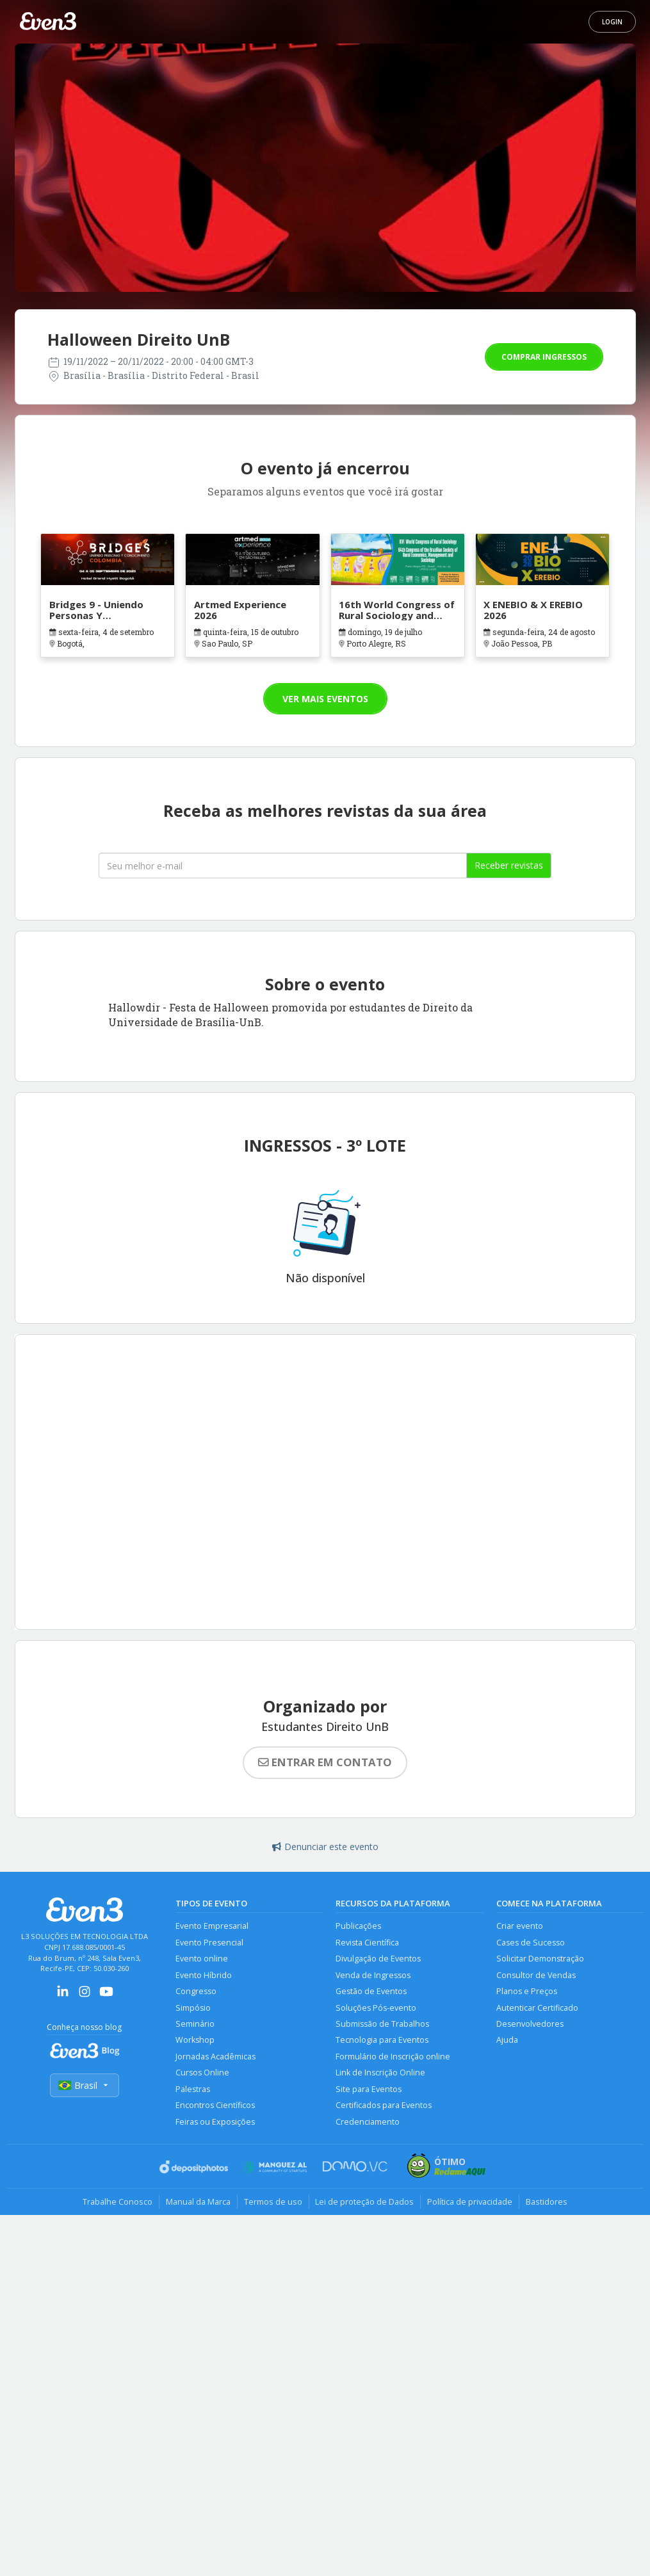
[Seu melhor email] (283, 865)
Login (612, 21)
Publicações (358, 1925)
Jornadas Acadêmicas (215, 2056)
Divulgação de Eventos (378, 1958)
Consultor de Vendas (536, 1975)
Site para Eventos (369, 2089)
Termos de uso (273, 2202)
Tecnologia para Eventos (382, 2040)
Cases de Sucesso (530, 1942)
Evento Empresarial (211, 1925)
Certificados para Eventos (384, 2105)
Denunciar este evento (325, 1846)
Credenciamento (368, 2121)
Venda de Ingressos (373, 1975)
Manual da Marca (198, 2202)
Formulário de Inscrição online (393, 2056)
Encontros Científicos (215, 2105)
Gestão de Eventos (371, 1991)
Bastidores (547, 2202)
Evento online (201, 1958)
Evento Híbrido (203, 1975)
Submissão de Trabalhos (382, 2023)
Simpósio (193, 2007)
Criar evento (519, 1925)
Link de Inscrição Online (380, 2073)
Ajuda (507, 2040)
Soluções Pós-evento (376, 2007)
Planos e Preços (526, 1991)
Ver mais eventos (325, 699)
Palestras (192, 2089)
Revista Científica (367, 1942)
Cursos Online (202, 2073)
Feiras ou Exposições (215, 2121)
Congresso (195, 1991)
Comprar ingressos (544, 356)
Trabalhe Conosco (117, 2202)
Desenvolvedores (530, 2023)
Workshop (195, 2040)
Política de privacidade (470, 2202)
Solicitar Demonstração (540, 1958)
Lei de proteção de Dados (365, 2202)
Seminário (195, 2023)
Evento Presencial (209, 1942)
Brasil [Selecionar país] (84, 2085)
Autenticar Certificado (537, 2007)
